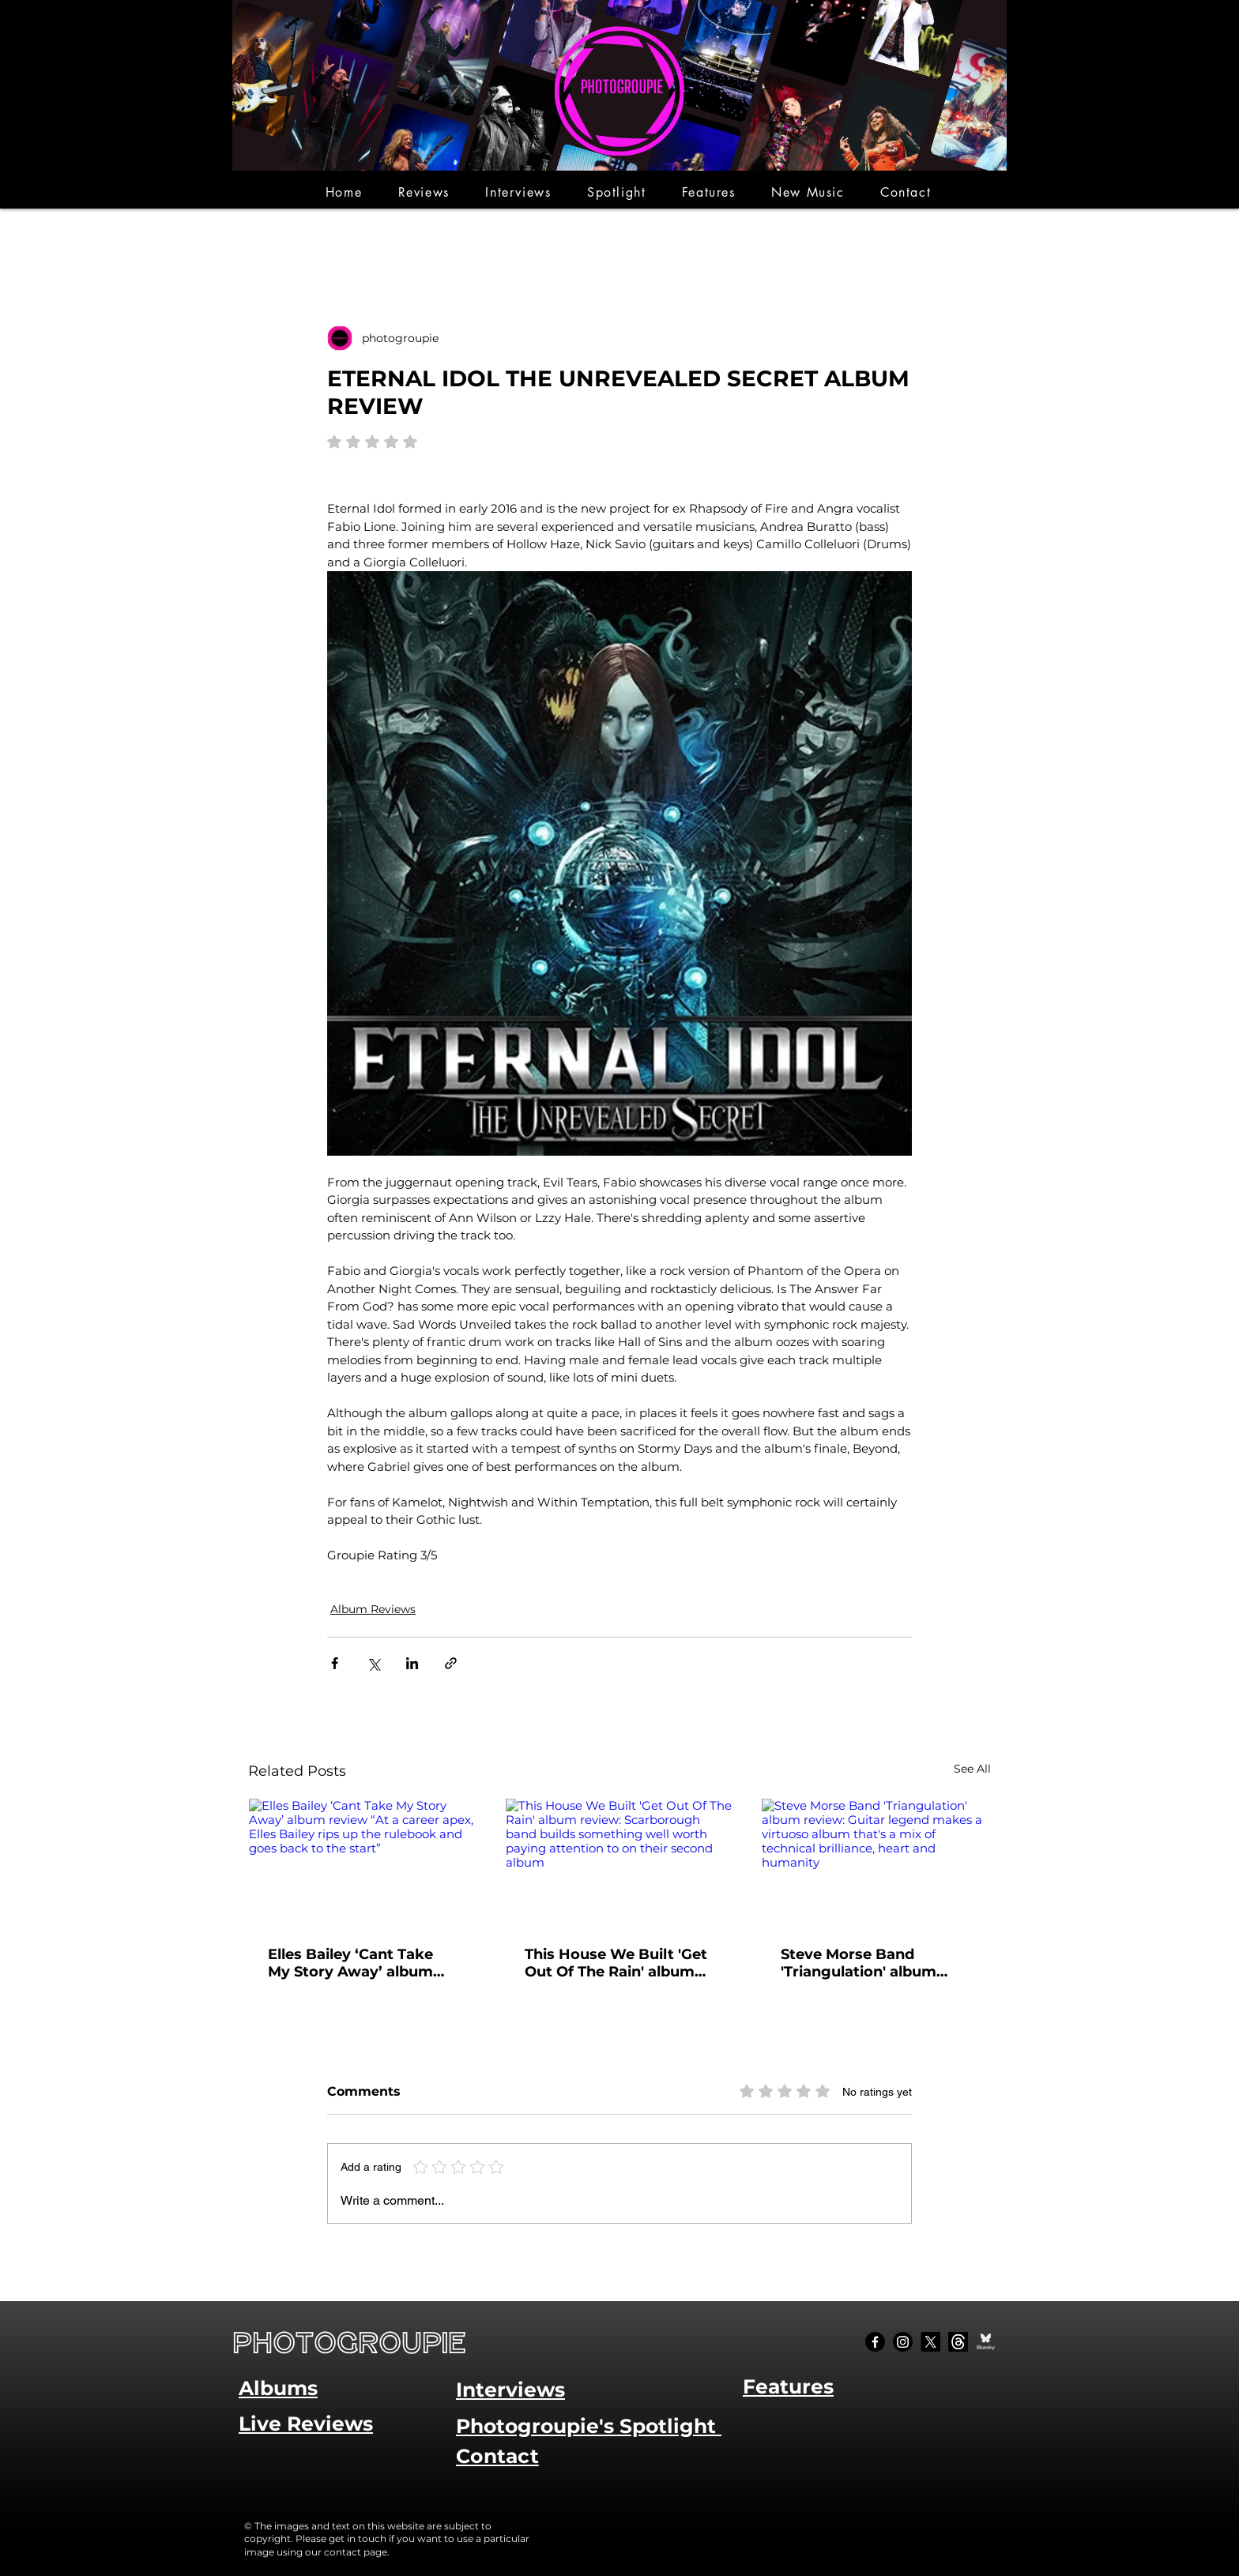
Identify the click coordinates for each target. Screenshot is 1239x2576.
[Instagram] (903, 2342)
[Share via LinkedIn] (412, 1663)
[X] (930, 2342)
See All (972, 1769)
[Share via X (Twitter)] (373, 1663)
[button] (424, 192)
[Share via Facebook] (334, 1663)
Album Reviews (373, 1609)
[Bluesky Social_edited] (986, 2342)
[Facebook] (875, 2342)
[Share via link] (450, 1663)
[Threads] (958, 2342)
